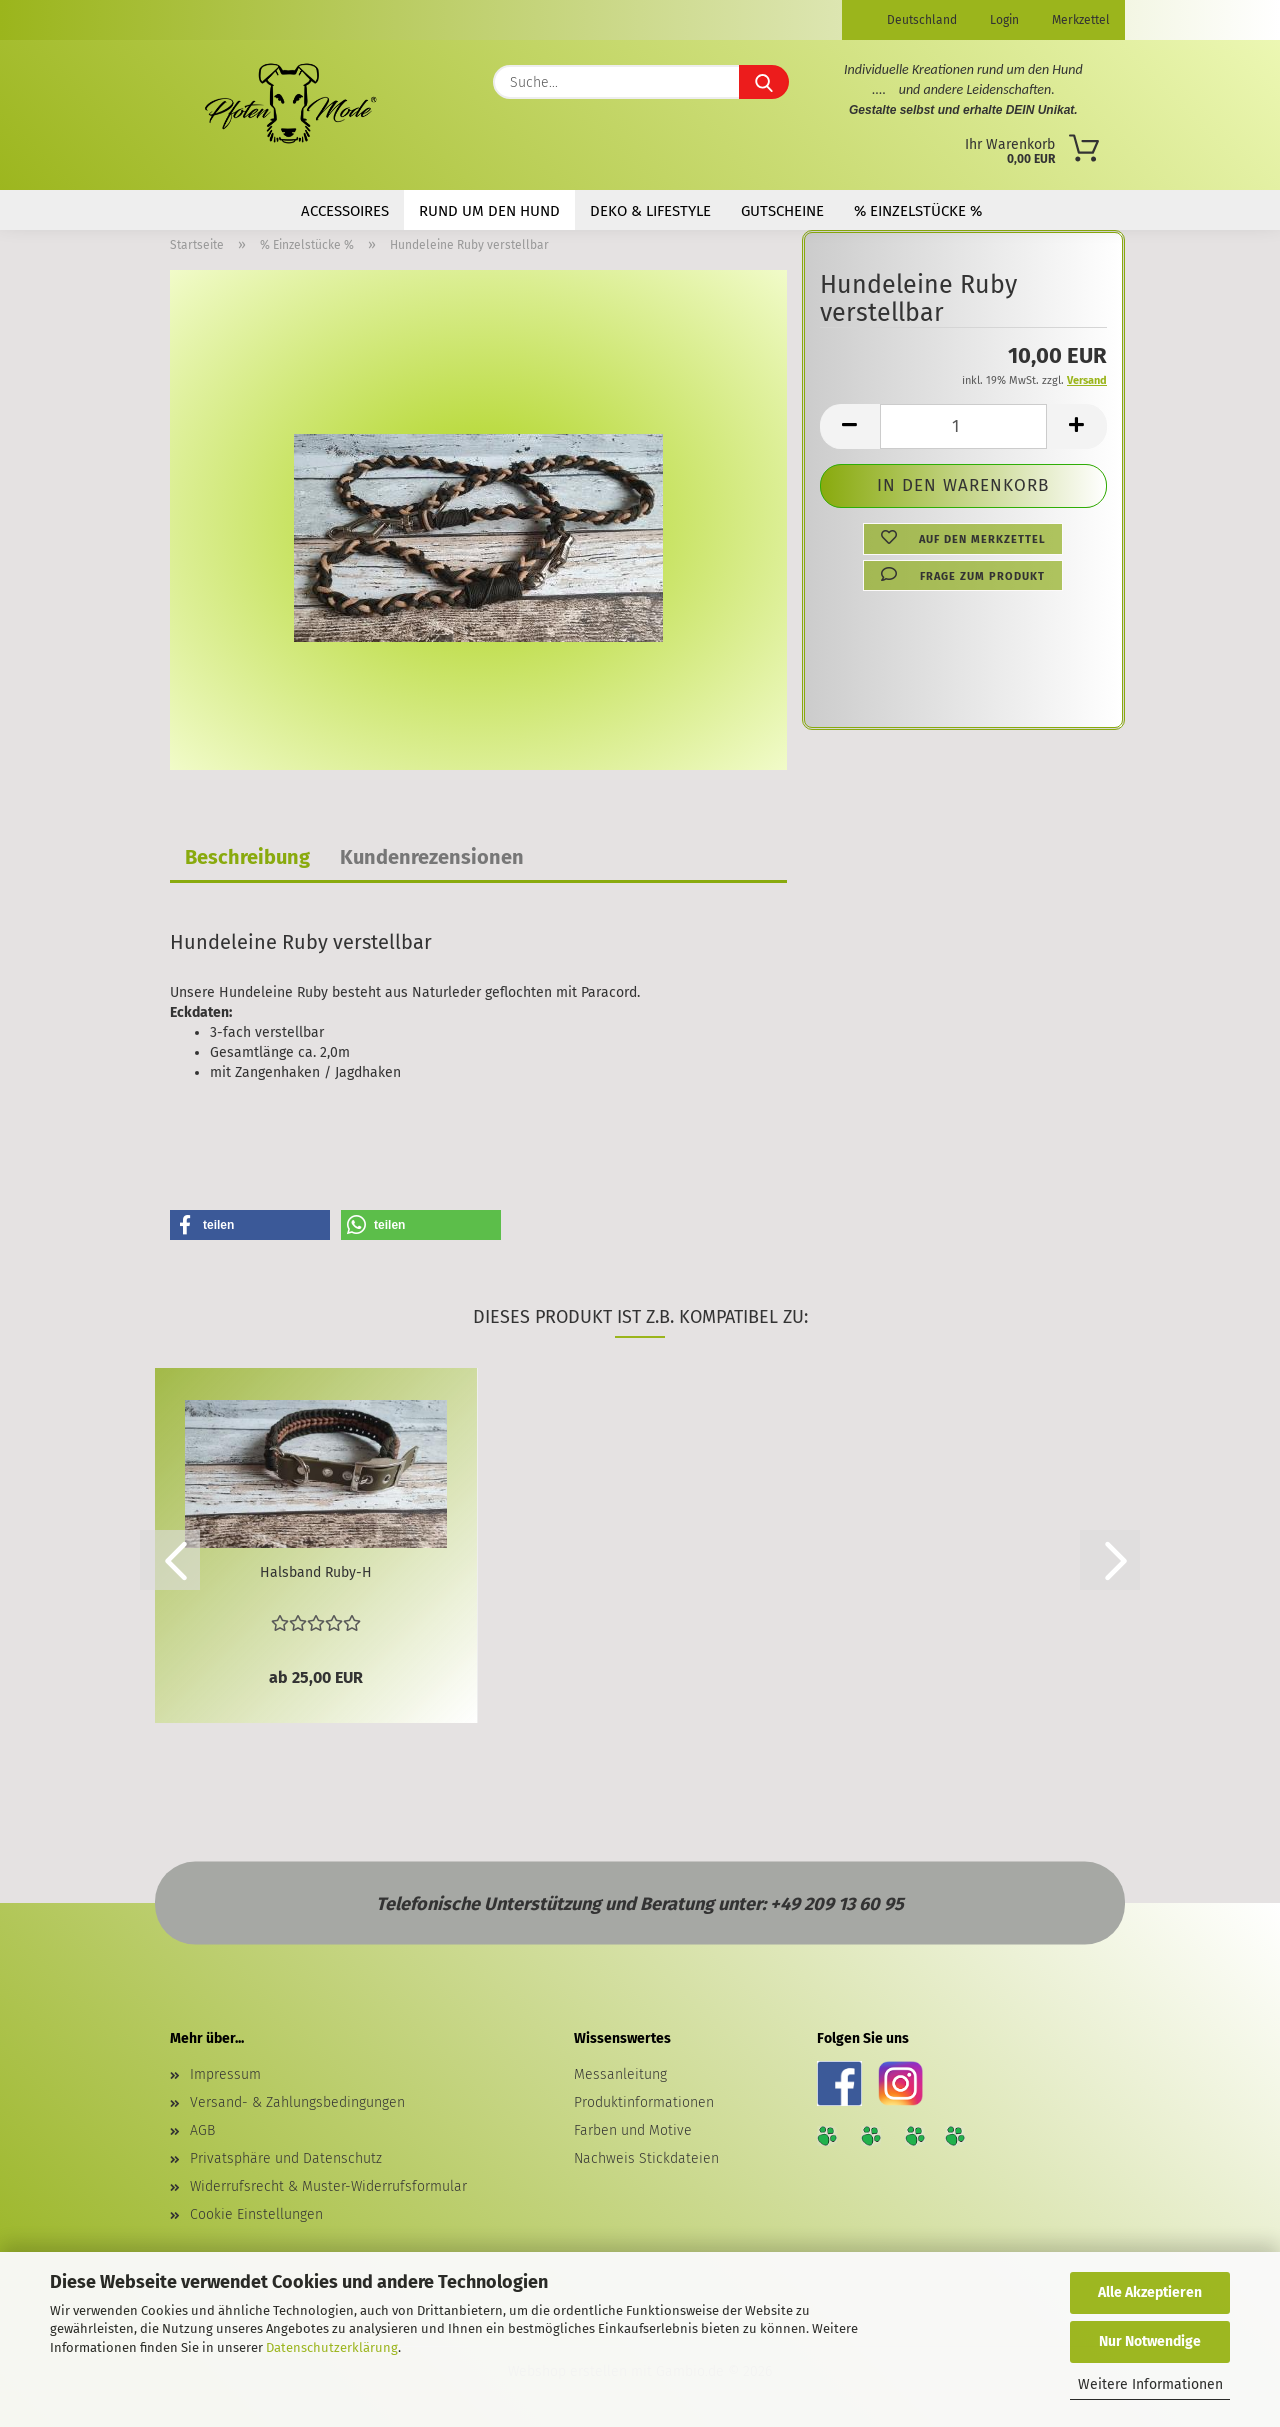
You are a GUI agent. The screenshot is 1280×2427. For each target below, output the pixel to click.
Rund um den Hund (489, 211)
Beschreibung (247, 857)
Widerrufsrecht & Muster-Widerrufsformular (328, 2186)
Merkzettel (1079, 20)
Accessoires (345, 211)
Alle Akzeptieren (1150, 2292)
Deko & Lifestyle (650, 211)
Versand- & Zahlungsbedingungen (297, 2102)
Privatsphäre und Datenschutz (286, 2158)
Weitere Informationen (1150, 2384)
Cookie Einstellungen (256, 2214)
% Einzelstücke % (918, 211)
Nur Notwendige (1150, 2341)
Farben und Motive (633, 2130)
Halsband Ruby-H (316, 1572)
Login (1003, 20)
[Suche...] (764, 82)
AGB (202, 2130)
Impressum (225, 2074)
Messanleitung (620, 2074)
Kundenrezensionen (432, 857)
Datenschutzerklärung (332, 2347)
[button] (850, 426)
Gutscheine (782, 211)
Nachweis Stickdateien (646, 2158)
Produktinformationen (644, 2102)
